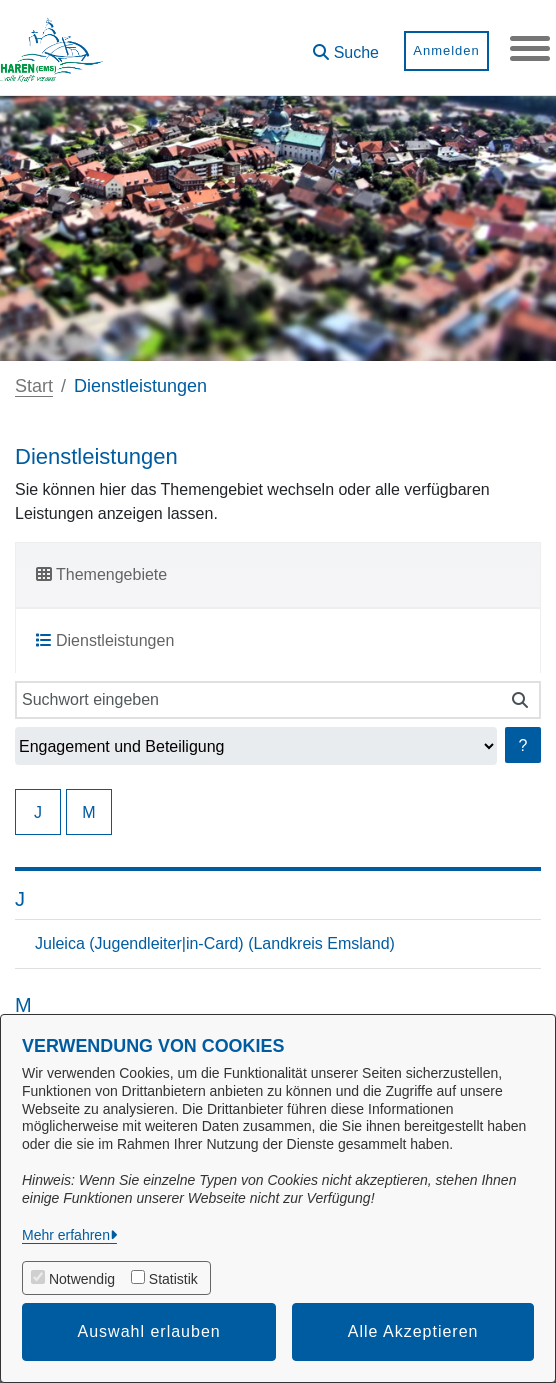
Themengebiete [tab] (101, 574)
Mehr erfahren (66, 1235)
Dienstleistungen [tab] (105, 640)
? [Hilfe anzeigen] (523, 745)
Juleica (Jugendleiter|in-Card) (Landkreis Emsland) (215, 943)
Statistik (173, 1279)
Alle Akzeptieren (413, 1331)
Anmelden (446, 50)
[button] (346, 45)
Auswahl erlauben (149, 1331)
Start (34, 386)
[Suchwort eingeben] (257, 700)
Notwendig (82, 1279)
